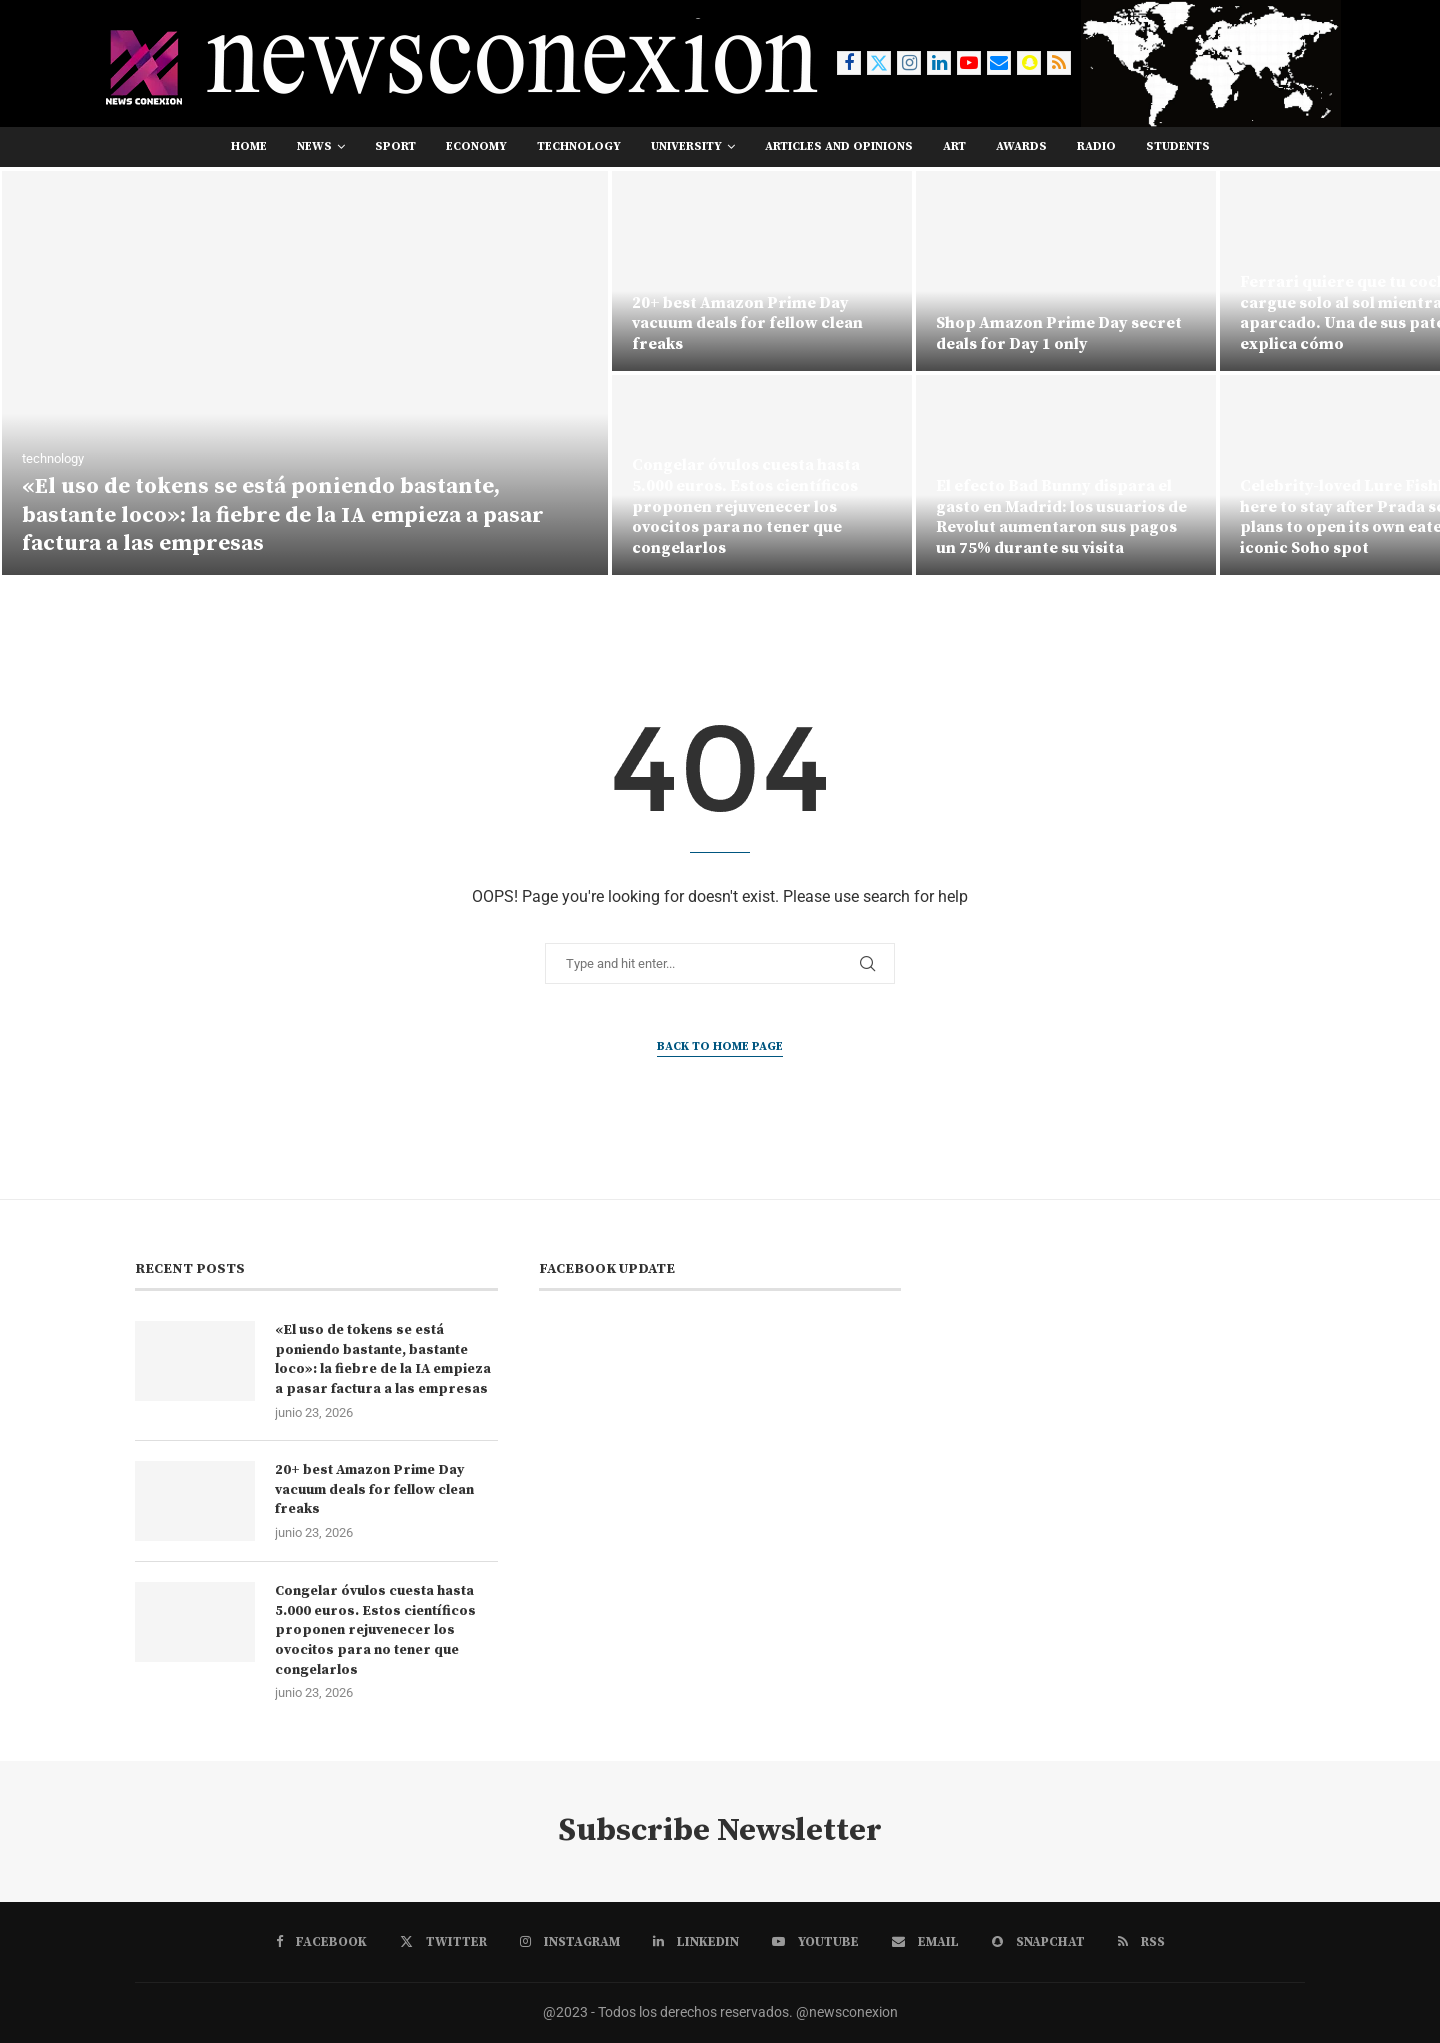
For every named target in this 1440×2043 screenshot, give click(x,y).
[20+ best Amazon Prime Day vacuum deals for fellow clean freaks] (762, 271)
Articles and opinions (839, 146)
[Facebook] (849, 63)
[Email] (999, 63)
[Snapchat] (1029, 63)
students (1178, 146)
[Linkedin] (939, 63)
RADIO (1096, 146)
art (954, 146)
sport (395, 146)
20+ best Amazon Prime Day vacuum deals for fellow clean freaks (747, 324)
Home (249, 146)
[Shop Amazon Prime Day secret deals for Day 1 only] (1066, 271)
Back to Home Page (720, 1046)
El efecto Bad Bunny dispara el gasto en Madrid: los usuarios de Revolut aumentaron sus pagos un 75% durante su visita (1061, 517)
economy (476, 146)
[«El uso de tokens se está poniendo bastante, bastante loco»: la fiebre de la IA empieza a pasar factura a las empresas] (305, 373)
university (686, 146)
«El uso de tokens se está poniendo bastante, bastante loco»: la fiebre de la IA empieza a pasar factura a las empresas (283, 515)
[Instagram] (909, 63)
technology (579, 146)
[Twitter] (879, 63)
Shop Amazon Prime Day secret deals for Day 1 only (1059, 333)
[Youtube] (969, 63)
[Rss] (1059, 63)
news (314, 146)
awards (1021, 146)
